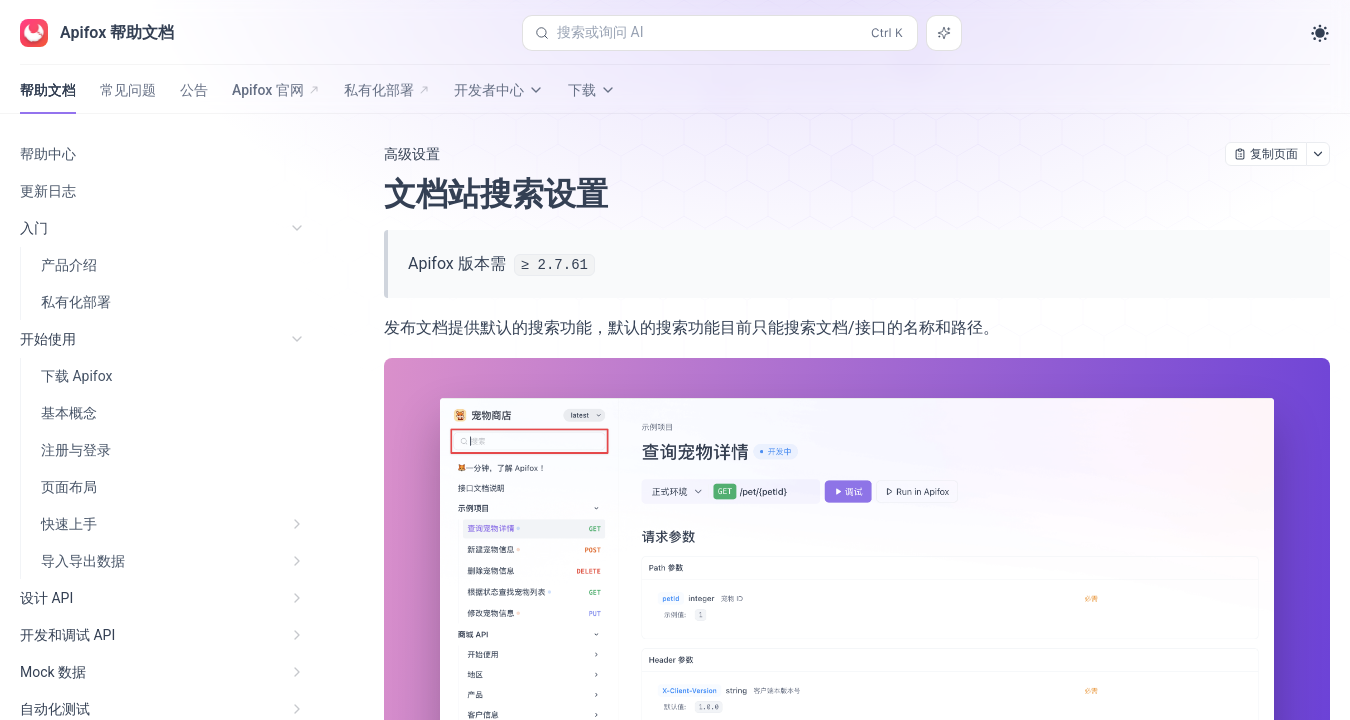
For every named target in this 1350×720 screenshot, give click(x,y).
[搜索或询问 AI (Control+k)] (720, 33)
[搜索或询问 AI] (944, 33)
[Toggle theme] (1320, 33)
